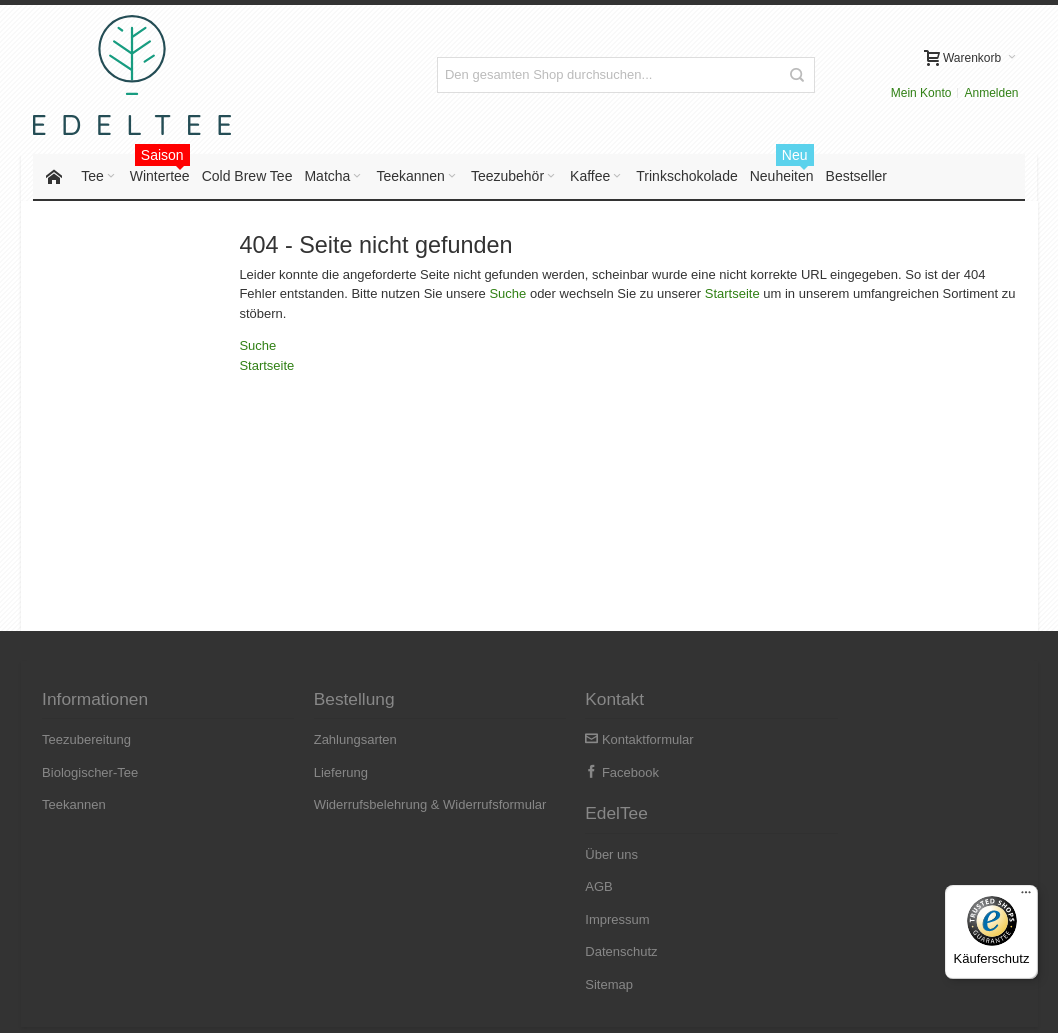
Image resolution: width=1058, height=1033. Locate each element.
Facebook (576, 773)
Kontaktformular (593, 740)
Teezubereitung (87, 740)
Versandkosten (237, 1003)
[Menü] (1026, 897)
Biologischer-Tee (91, 773)
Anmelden (879, 75)
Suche (508, 295)
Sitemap (811, 870)
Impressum (819, 805)
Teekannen (75, 805)
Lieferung (318, 773)
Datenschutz (823, 838)
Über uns (813, 740)
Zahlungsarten (332, 740)
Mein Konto (808, 75)
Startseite (732, 295)
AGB (800, 773)
